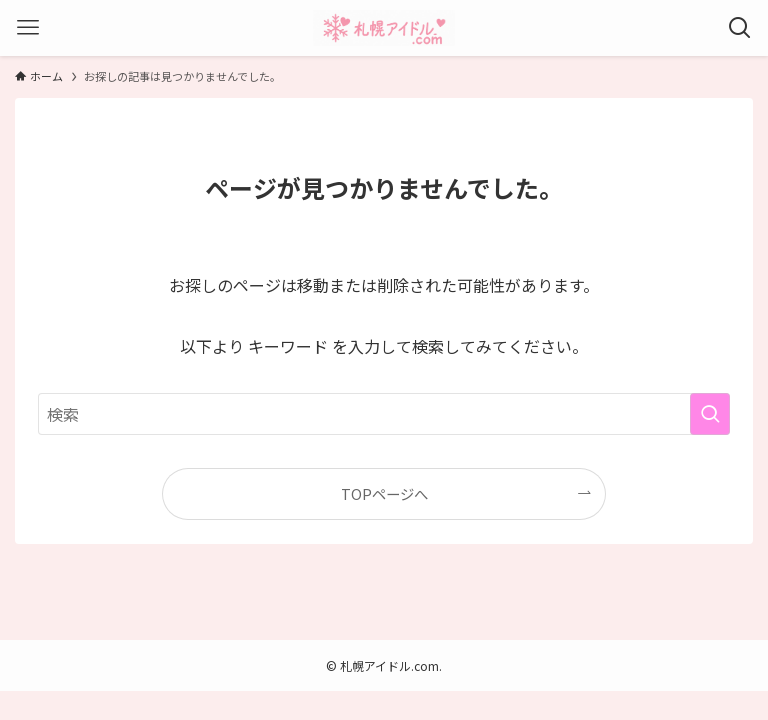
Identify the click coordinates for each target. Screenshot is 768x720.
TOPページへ (384, 493)
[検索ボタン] (740, 28)
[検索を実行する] (710, 414)
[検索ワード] (383, 414)
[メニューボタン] (28, 28)
